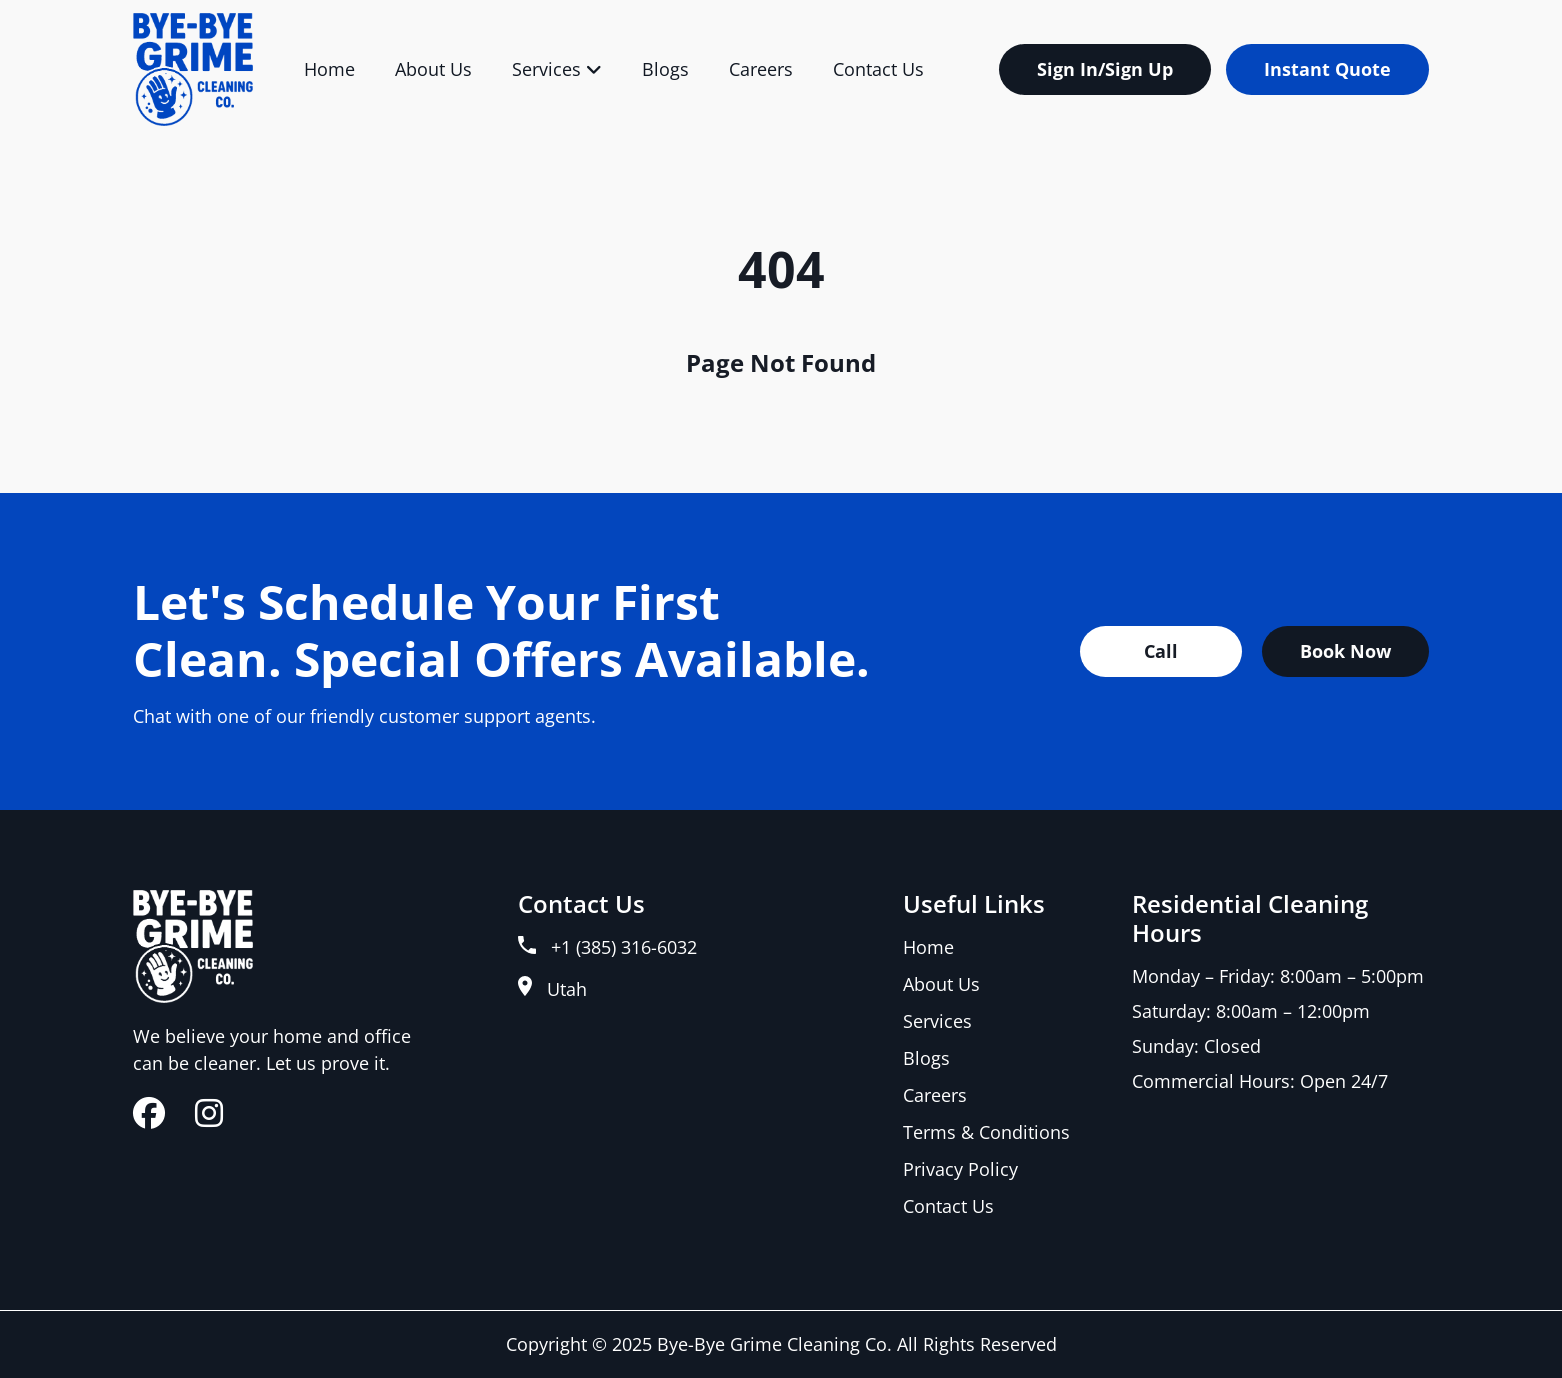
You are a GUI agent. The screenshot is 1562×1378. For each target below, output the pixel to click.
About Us (433, 69)
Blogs (665, 69)
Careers (761, 69)
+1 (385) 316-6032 (607, 947)
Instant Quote (1327, 69)
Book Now (1345, 651)
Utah (552, 988)
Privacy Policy (960, 1169)
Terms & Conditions (986, 1132)
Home (329, 69)
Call (1161, 651)
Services (557, 69)
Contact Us (878, 69)
